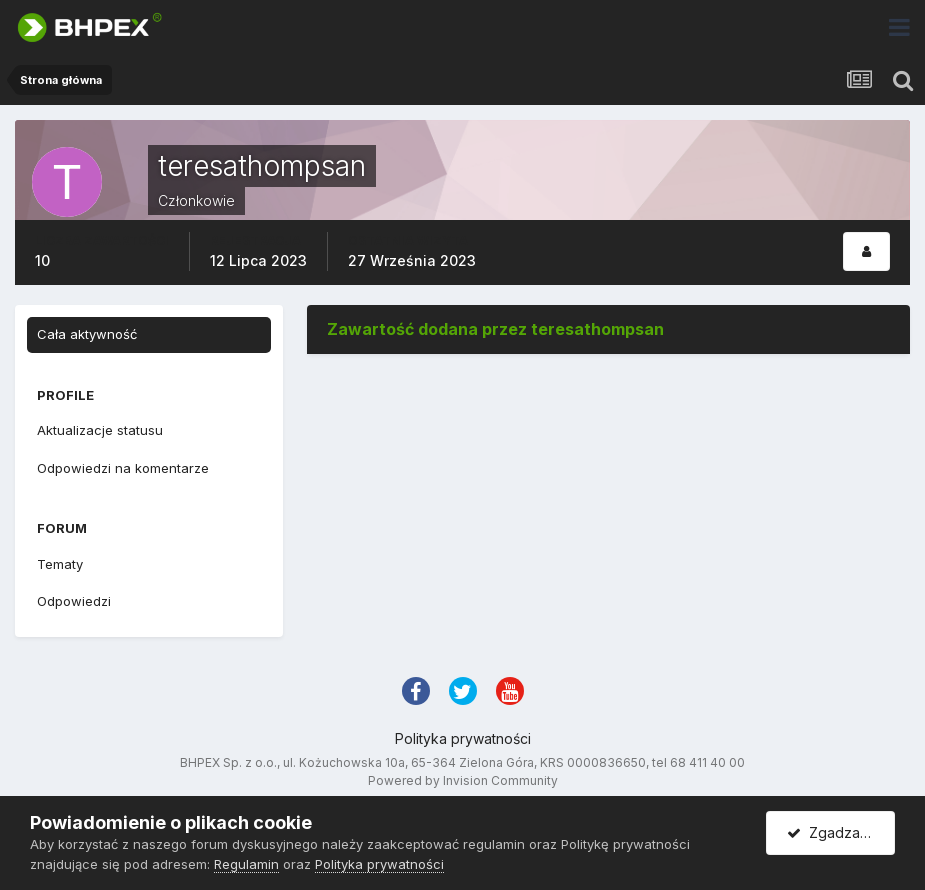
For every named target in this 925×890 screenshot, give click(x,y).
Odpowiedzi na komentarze (123, 468)
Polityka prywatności (463, 738)
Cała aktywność (87, 334)
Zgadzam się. (841, 832)
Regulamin (246, 864)
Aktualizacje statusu (100, 430)
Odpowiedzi (74, 601)
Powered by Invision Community (463, 780)
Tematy (60, 564)
